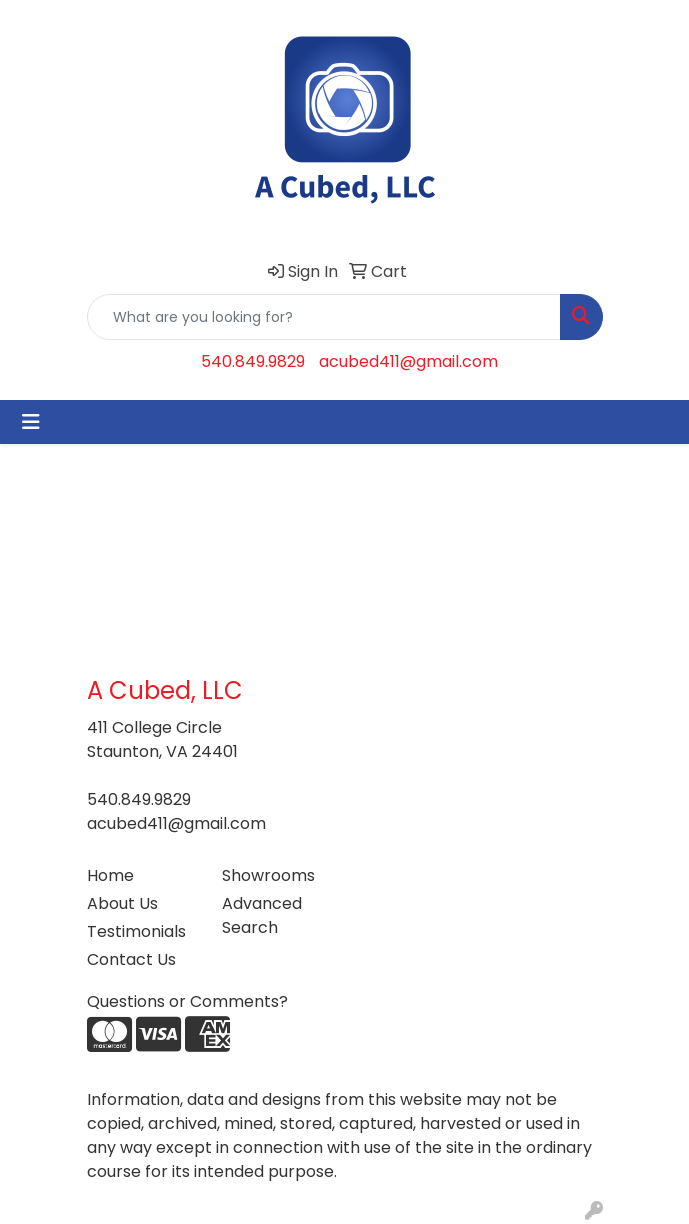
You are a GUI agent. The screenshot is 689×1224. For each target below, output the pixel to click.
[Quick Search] (324, 317)
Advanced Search (262, 915)
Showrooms (268, 875)
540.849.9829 (253, 361)
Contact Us (131, 959)
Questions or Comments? (187, 1001)
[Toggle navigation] (31, 422)
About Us (122, 903)
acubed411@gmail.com (408, 361)
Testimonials (136, 931)
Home (110, 875)
